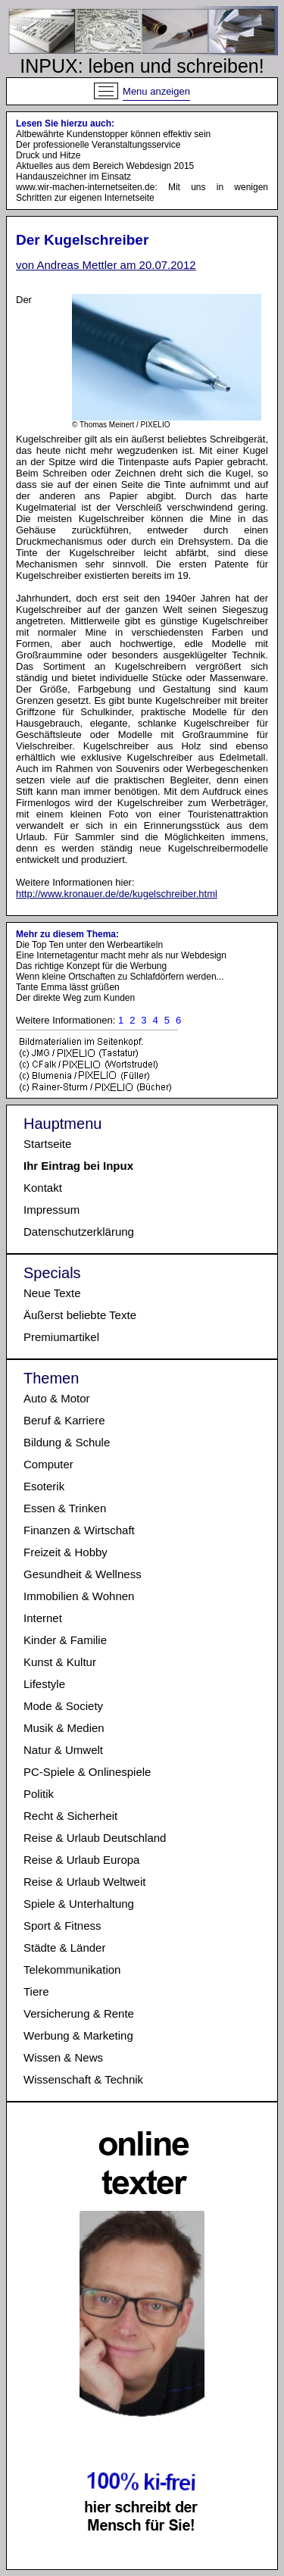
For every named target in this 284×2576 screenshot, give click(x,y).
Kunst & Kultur (59, 1661)
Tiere (36, 1991)
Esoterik (43, 1486)
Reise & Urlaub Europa (81, 1859)
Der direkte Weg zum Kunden (75, 998)
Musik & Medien (64, 1727)
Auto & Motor (56, 1398)
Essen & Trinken (64, 1508)
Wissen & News (63, 2057)
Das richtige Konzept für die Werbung (91, 966)
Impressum (51, 1209)
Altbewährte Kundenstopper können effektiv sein (113, 134)
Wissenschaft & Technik (83, 2079)
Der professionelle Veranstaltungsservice (98, 144)
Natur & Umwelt (63, 1749)
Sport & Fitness (62, 1925)
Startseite (47, 1143)
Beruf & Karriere (64, 1420)
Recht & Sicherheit (70, 1815)
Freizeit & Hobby (65, 1552)
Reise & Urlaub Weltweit (84, 1881)
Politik (38, 1793)
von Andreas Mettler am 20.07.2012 (106, 264)
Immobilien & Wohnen (78, 1596)
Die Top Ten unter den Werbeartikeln (89, 944)
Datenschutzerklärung (78, 1231)
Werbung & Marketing (78, 2035)
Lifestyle (44, 1683)
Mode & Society (63, 1705)
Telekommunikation (71, 1969)
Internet (42, 1618)
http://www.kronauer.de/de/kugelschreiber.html (116, 893)
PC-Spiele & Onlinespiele (87, 1771)
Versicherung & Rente (78, 2013)
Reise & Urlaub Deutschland (94, 1837)
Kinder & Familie (65, 1639)
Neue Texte (52, 1292)
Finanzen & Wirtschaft (79, 1530)
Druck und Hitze (48, 155)
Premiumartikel (61, 1336)
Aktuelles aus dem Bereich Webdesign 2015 (105, 166)
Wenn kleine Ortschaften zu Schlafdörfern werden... (120, 976)
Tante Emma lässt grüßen (68, 987)
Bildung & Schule (66, 1442)
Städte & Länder (64, 1947)
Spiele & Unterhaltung (78, 1903)
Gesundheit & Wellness (82, 1574)
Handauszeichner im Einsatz (73, 176)
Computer (48, 1464)
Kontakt (42, 1187)
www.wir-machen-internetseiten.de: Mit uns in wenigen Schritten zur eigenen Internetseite (142, 192)
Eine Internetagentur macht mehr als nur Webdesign (121, 955)
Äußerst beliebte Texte (79, 1314)
